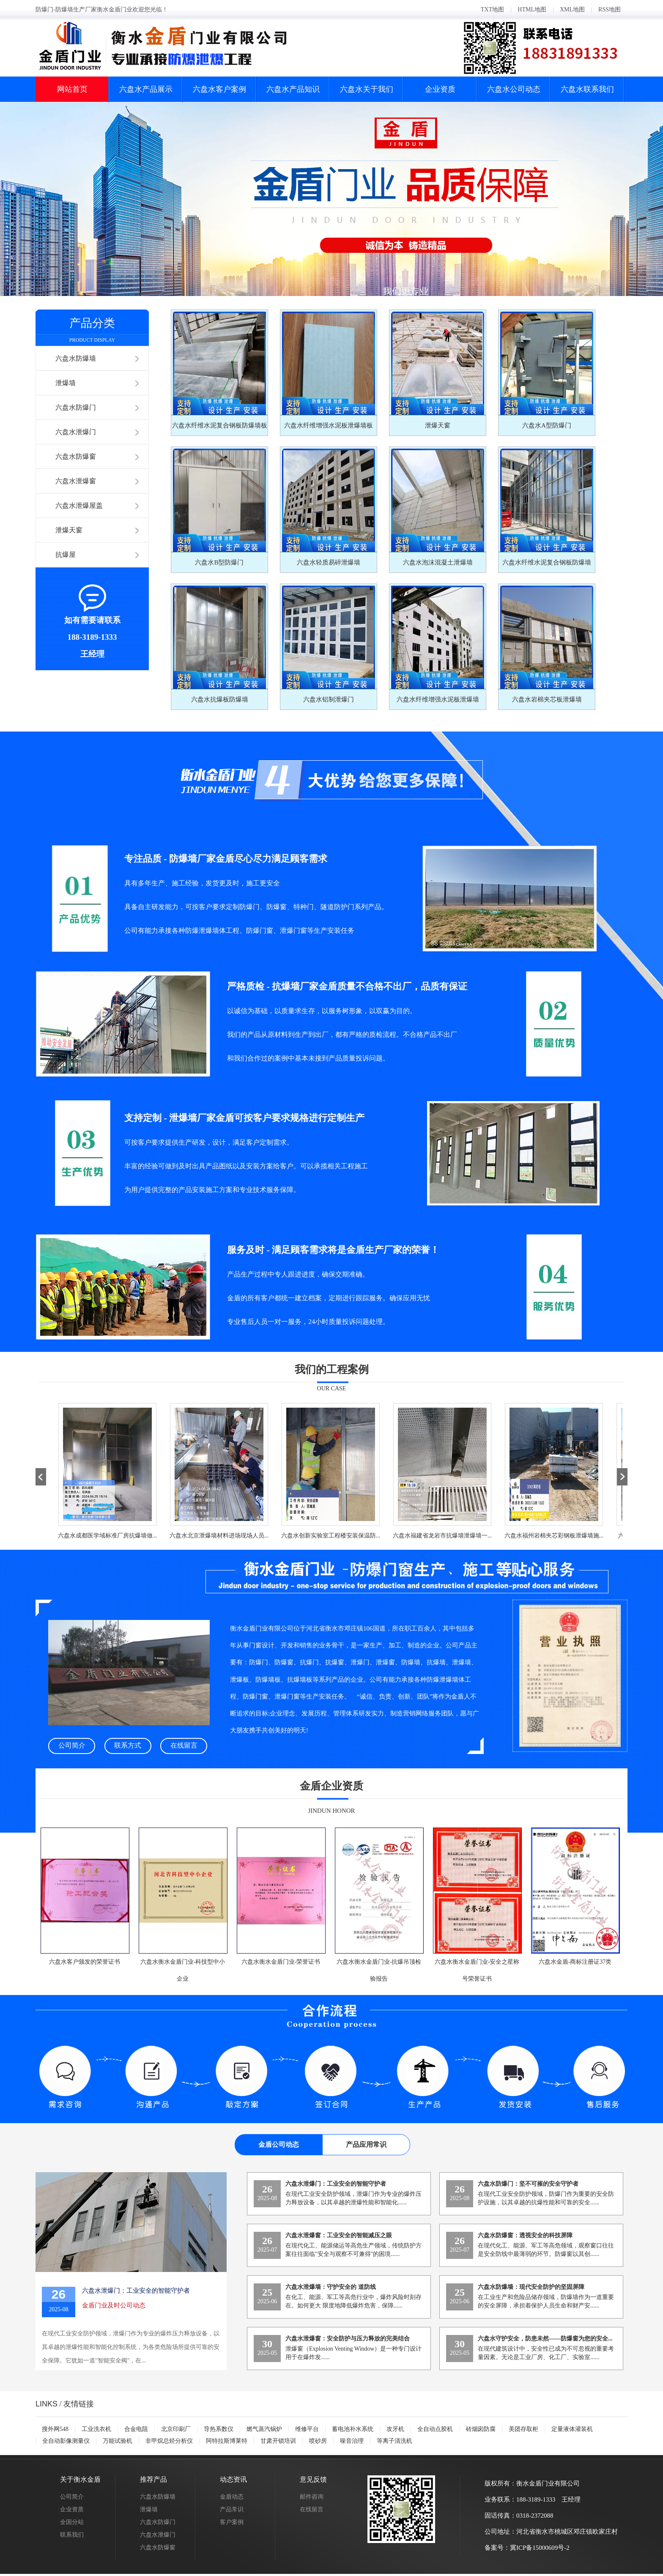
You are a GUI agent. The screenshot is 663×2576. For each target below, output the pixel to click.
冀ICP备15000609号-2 (540, 2547)
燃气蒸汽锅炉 (264, 2429)
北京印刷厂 (176, 2429)
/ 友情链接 (65, 2404)
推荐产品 (153, 2479)
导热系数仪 (218, 2429)
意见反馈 (313, 2479)
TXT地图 (492, 9)
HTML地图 (532, 9)
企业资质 (440, 89)
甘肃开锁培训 (278, 2441)
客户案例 (232, 2522)
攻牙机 (395, 2429)
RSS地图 (609, 9)
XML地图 (572, 9)
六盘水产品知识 (293, 89)
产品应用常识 (366, 2144)
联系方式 (127, 1745)
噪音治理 (352, 2441)
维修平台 (307, 2429)
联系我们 (72, 2535)
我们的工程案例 (332, 1369)
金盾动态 (232, 2497)
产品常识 (232, 2509)
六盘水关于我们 (366, 89)
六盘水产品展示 (146, 89)
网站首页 (72, 89)
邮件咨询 (311, 2497)
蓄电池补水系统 (352, 2429)
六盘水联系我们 (587, 89)
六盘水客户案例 (219, 89)
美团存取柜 (523, 2429)
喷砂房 (318, 2441)
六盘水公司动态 (513, 89)
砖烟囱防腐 (481, 2429)
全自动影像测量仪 (66, 2441)
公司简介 (71, 1745)
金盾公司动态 (278, 2144)
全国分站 (72, 2522)
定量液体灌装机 (572, 2429)
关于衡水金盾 (80, 2479)
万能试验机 (117, 2441)
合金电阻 (136, 2429)
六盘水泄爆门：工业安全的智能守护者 (136, 2290)
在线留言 (183, 1745)
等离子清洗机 (394, 2441)
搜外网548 (55, 2429)
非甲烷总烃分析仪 (169, 2441)
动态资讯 (233, 2479)
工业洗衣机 (96, 2429)
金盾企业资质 (331, 1786)
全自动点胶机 (435, 2429)
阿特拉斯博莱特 (226, 2441)
